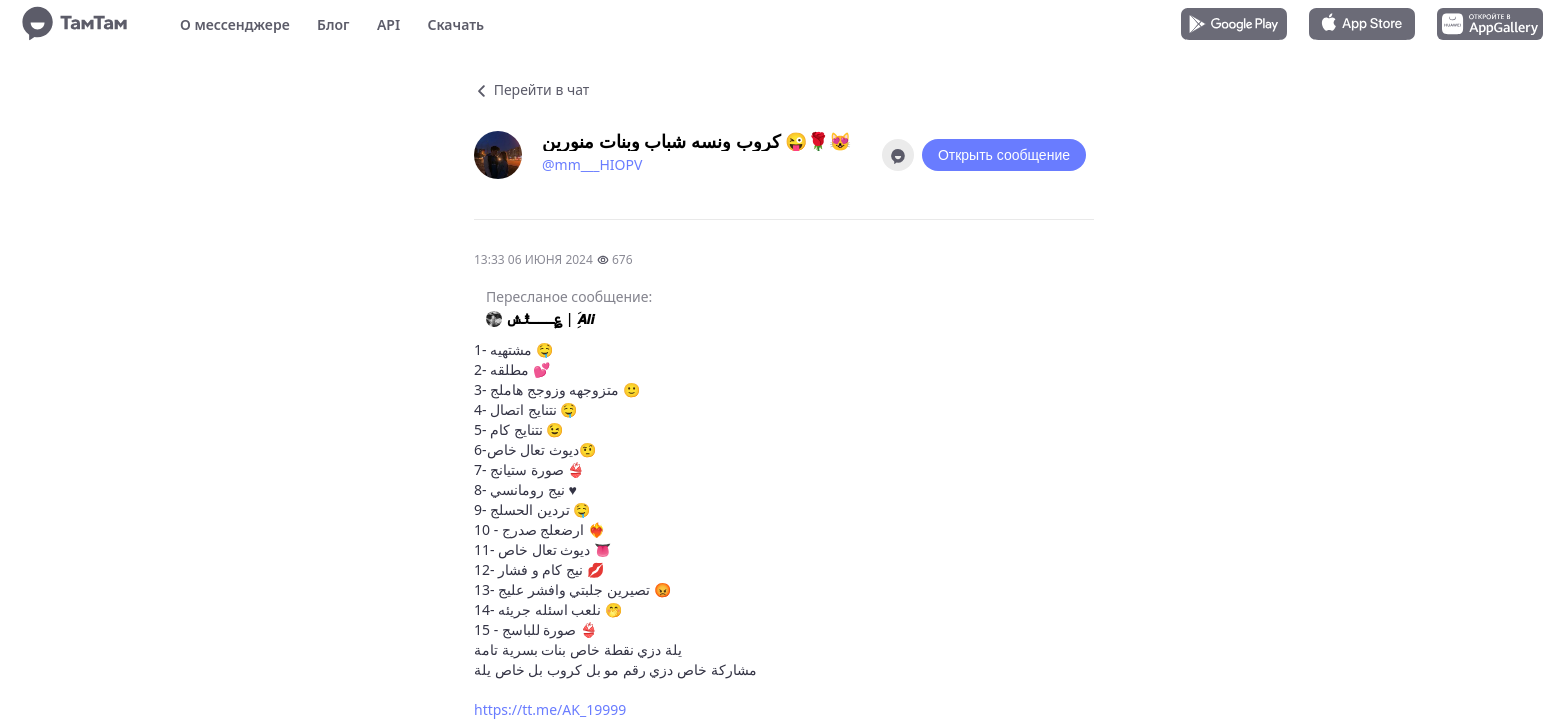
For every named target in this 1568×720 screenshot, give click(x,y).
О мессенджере (235, 24)
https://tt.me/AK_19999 (550, 709)
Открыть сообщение (1004, 155)
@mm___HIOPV (592, 164)
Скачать (455, 24)
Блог (333, 24)
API (388, 24)
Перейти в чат (531, 89)
